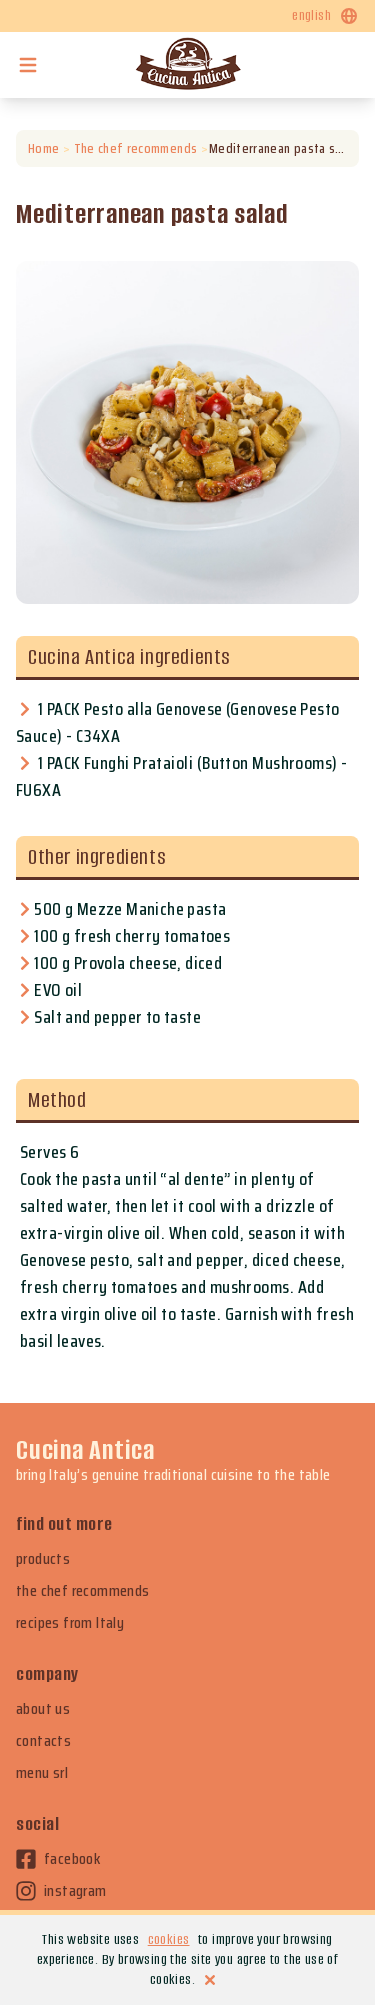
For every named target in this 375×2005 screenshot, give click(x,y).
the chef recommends (83, 1591)
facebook (58, 1859)
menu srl (42, 1773)
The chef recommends (135, 148)
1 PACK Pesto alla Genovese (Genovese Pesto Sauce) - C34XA (178, 722)
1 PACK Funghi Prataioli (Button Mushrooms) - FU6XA (182, 776)
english (325, 16)
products (43, 1559)
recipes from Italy (70, 1623)
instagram (61, 1891)
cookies (169, 1939)
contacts (43, 1741)
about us (43, 1709)
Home (43, 148)
